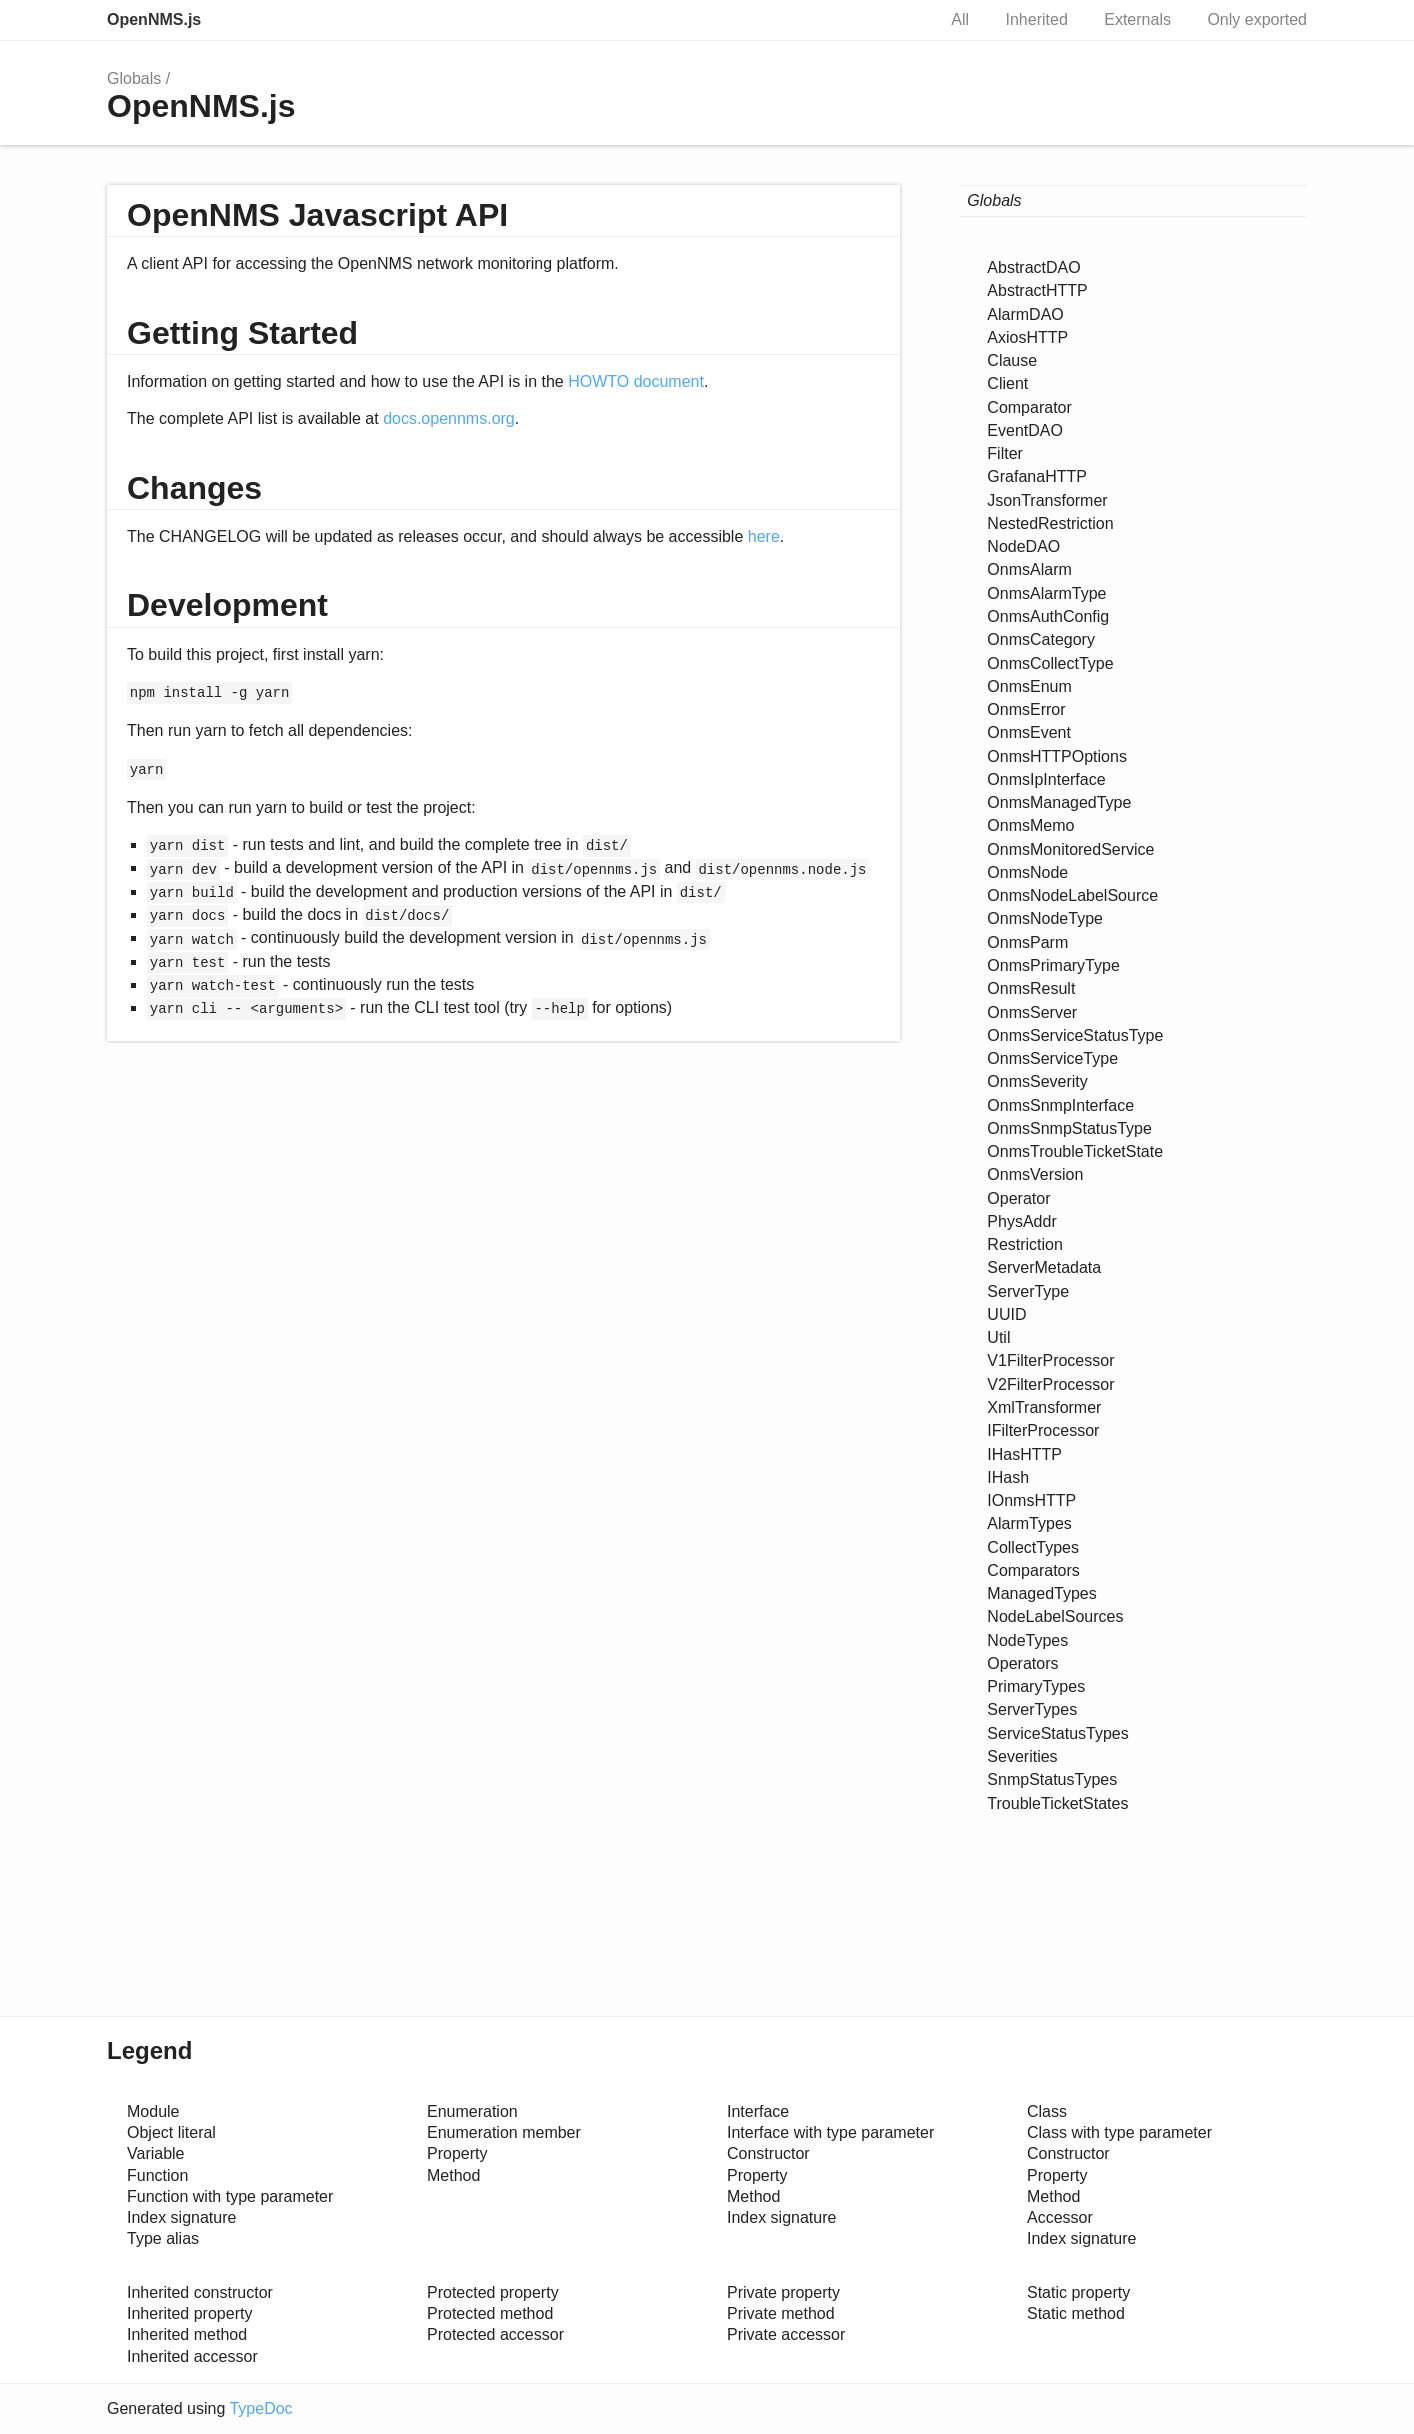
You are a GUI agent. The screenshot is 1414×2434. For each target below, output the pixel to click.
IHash (1008, 1477)
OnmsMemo (1030, 825)
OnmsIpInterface (1046, 779)
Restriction (1025, 1244)
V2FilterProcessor (1050, 1384)
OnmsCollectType (1050, 663)
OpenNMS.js (154, 19)
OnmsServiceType (1052, 1058)
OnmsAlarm (1029, 569)
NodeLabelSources (1055, 1616)
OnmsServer (1032, 1012)
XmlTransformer (1044, 1407)
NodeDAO (1023, 546)
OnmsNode (1027, 872)
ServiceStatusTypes (1057, 1733)
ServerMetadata (1044, 1267)
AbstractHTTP (1037, 290)
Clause (1012, 360)
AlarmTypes (1029, 1523)
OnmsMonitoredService (1070, 849)
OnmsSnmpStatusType (1069, 1128)
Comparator (1029, 407)
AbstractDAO (1033, 267)
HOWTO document (636, 381)
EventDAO (1025, 430)
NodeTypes (1027, 1640)
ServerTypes (1032, 1709)
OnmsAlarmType (1046, 593)
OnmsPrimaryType (1053, 965)
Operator (1018, 1198)
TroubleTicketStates (1057, 1803)
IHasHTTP (1024, 1454)
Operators (1022, 1663)
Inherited (1037, 19)
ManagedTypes (1041, 1593)
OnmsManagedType (1059, 802)
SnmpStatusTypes (1052, 1779)
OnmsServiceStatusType (1075, 1035)
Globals (134, 78)
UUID (1006, 1314)
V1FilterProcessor (1050, 1360)
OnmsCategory (1041, 639)
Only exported (1257, 19)
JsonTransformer (1047, 500)
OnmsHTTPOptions (1057, 756)
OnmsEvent (1029, 732)
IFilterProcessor (1043, 1430)
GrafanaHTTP (1037, 476)
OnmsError (1026, 709)
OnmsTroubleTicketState (1075, 1151)
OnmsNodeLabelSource (1072, 895)
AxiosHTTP (1027, 337)
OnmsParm (1027, 942)
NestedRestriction (1050, 523)
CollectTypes (1033, 1547)
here (764, 536)
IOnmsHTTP (1031, 1500)
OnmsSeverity (1037, 1081)
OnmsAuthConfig (1048, 616)
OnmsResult (1031, 988)
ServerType (1028, 1291)
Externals (1137, 19)
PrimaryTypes (1036, 1686)
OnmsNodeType (1045, 918)
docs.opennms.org (449, 418)
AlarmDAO (1025, 314)
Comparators (1033, 1570)
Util (998, 1337)
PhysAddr (1021, 1221)
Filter (1005, 453)
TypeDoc (260, 2408)
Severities (1022, 1756)
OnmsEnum (1029, 686)
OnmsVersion (1035, 1174)
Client (1007, 383)
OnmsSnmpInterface (1060, 1105)
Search (899, 20)
